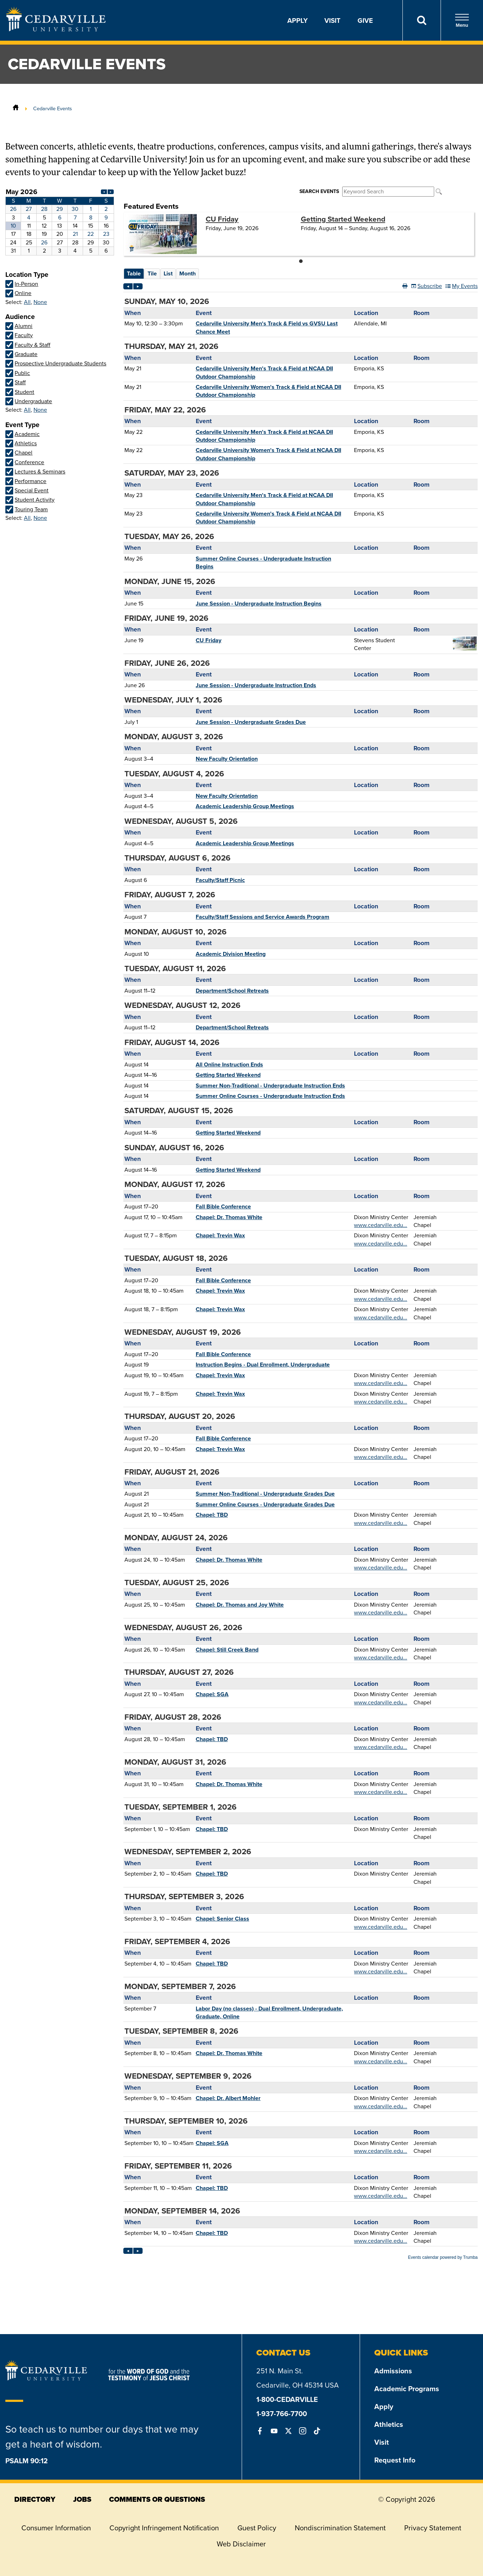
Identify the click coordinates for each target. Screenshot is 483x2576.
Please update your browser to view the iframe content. (59, 221)
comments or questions (157, 2499)
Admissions (393, 2370)
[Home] (16, 108)
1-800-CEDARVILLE (287, 2399)
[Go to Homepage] (56, 29)
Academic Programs (406, 2388)
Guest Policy (256, 2527)
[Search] (421, 20)
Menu (462, 20)
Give (365, 20)
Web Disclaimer (241, 2544)
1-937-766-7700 (281, 2413)
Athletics (388, 2424)
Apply (297, 20)
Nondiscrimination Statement (340, 2527)
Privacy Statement (432, 2527)
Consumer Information (56, 2527)
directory (34, 2499)
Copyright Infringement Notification (164, 2527)
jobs (82, 2499)
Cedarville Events (52, 108)
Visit (332, 20)
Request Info (394, 2460)
